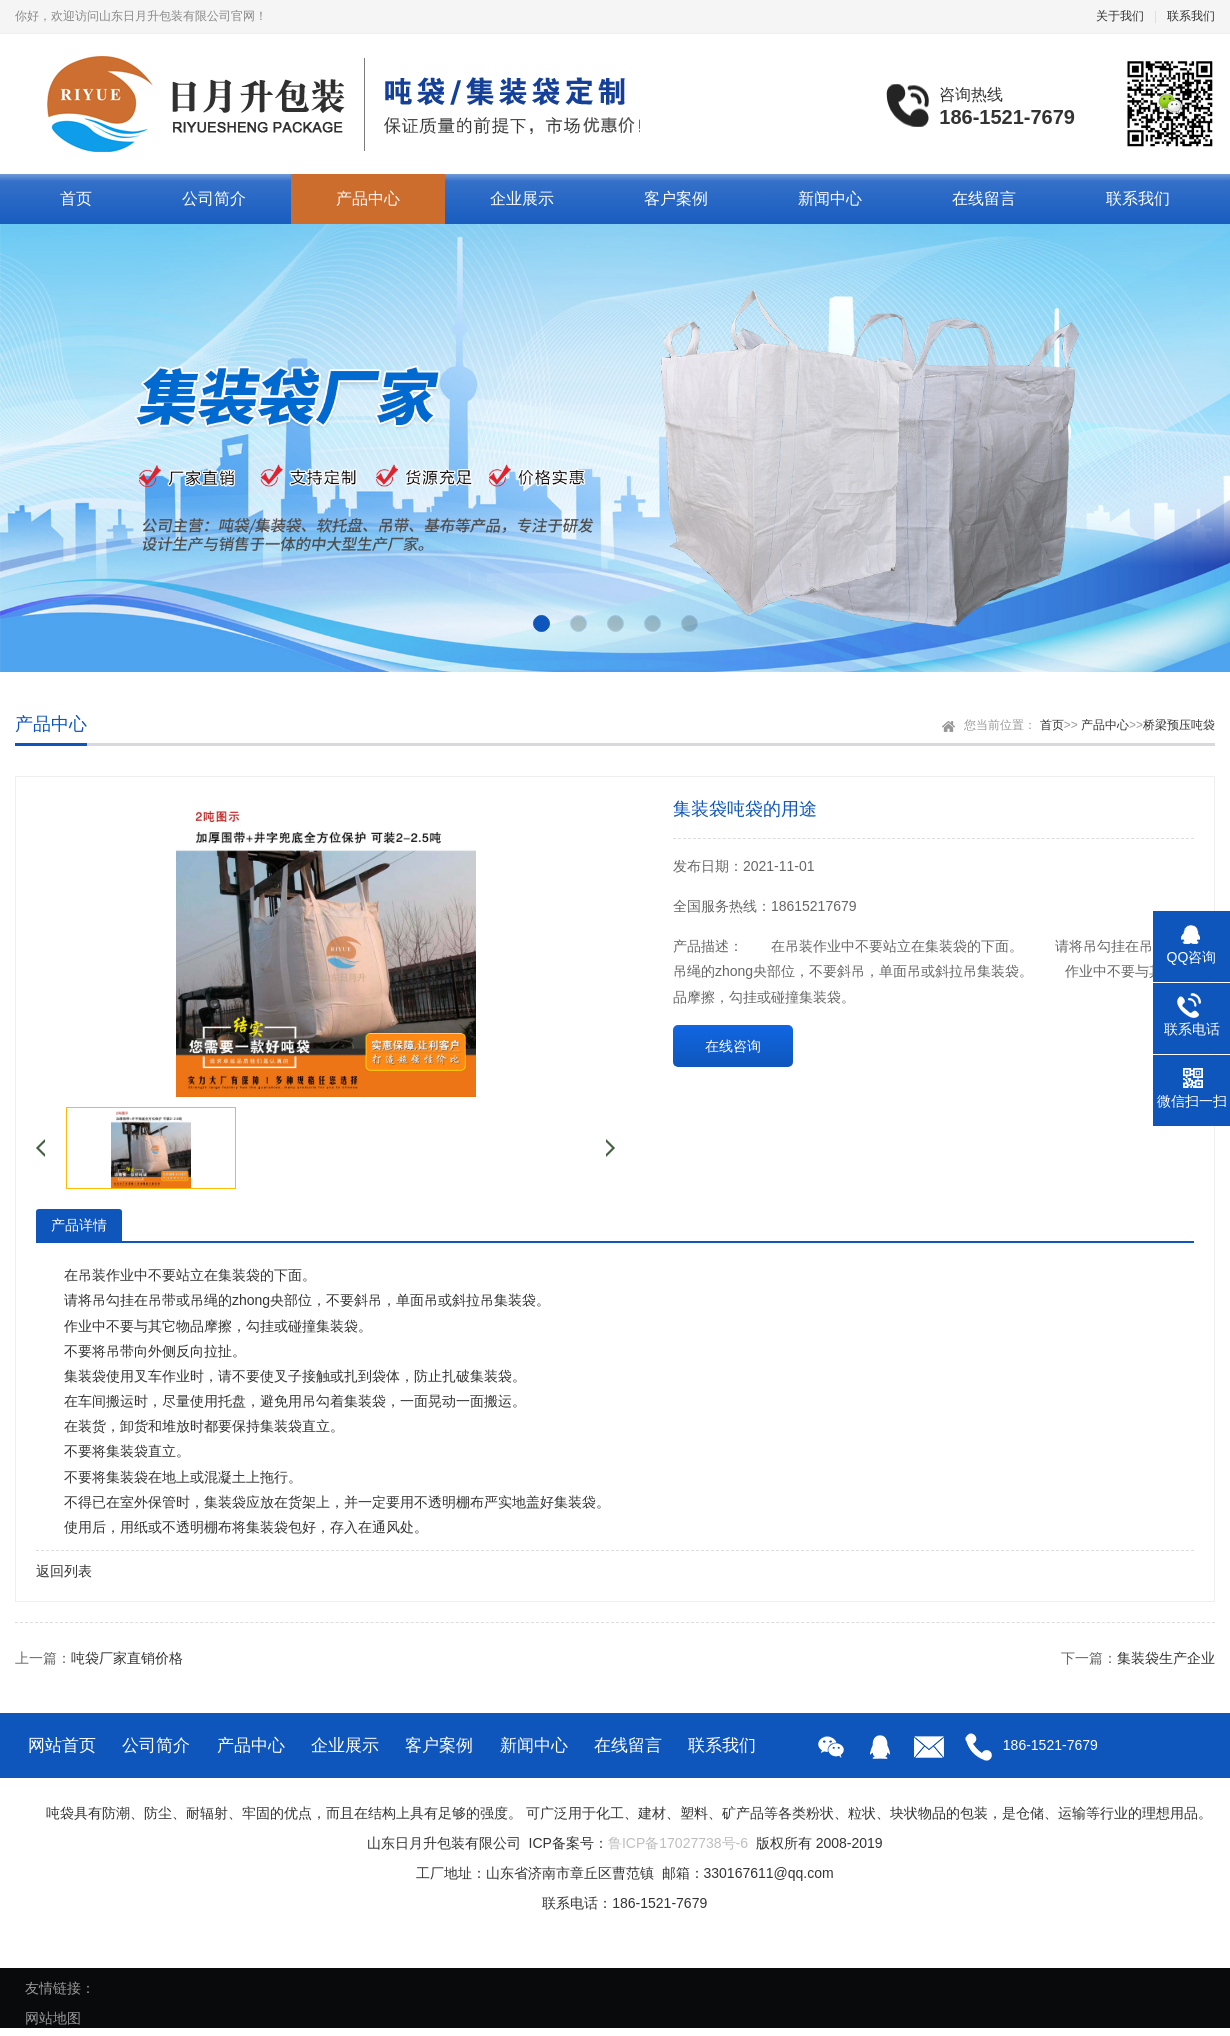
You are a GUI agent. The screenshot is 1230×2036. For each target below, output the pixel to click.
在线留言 (984, 198)
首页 (76, 198)
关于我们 (1120, 16)
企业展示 (522, 198)
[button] (541, 623)
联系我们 (1191, 16)
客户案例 (676, 198)
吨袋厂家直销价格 (127, 1658)
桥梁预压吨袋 (1179, 725)
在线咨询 (733, 1046)
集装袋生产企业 (1166, 1658)
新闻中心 (830, 198)
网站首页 (62, 1745)
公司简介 (214, 198)
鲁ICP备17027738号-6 (678, 1843)
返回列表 (64, 1571)
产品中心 (368, 198)
